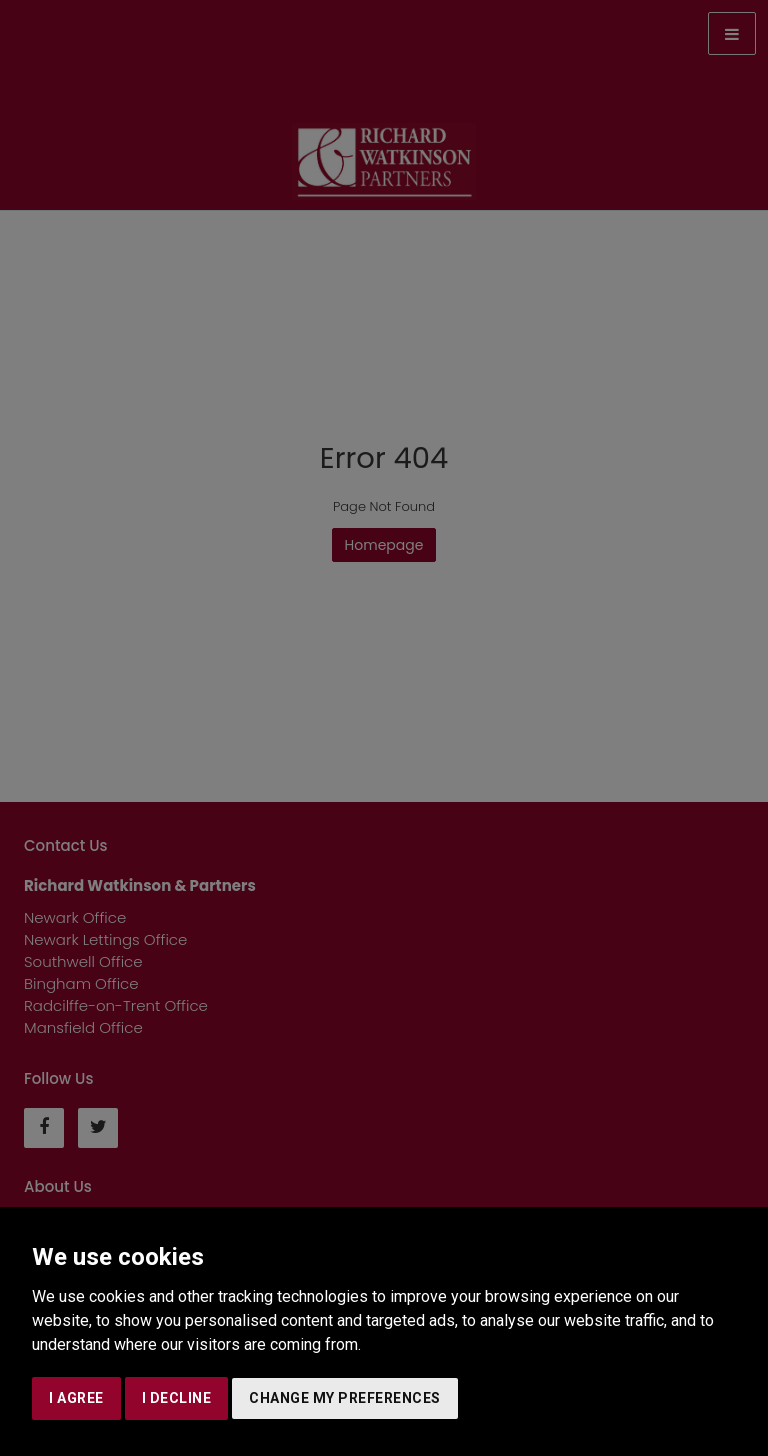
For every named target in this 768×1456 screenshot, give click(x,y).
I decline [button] (177, 1398)
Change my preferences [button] (345, 1398)
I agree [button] (76, 1398)
